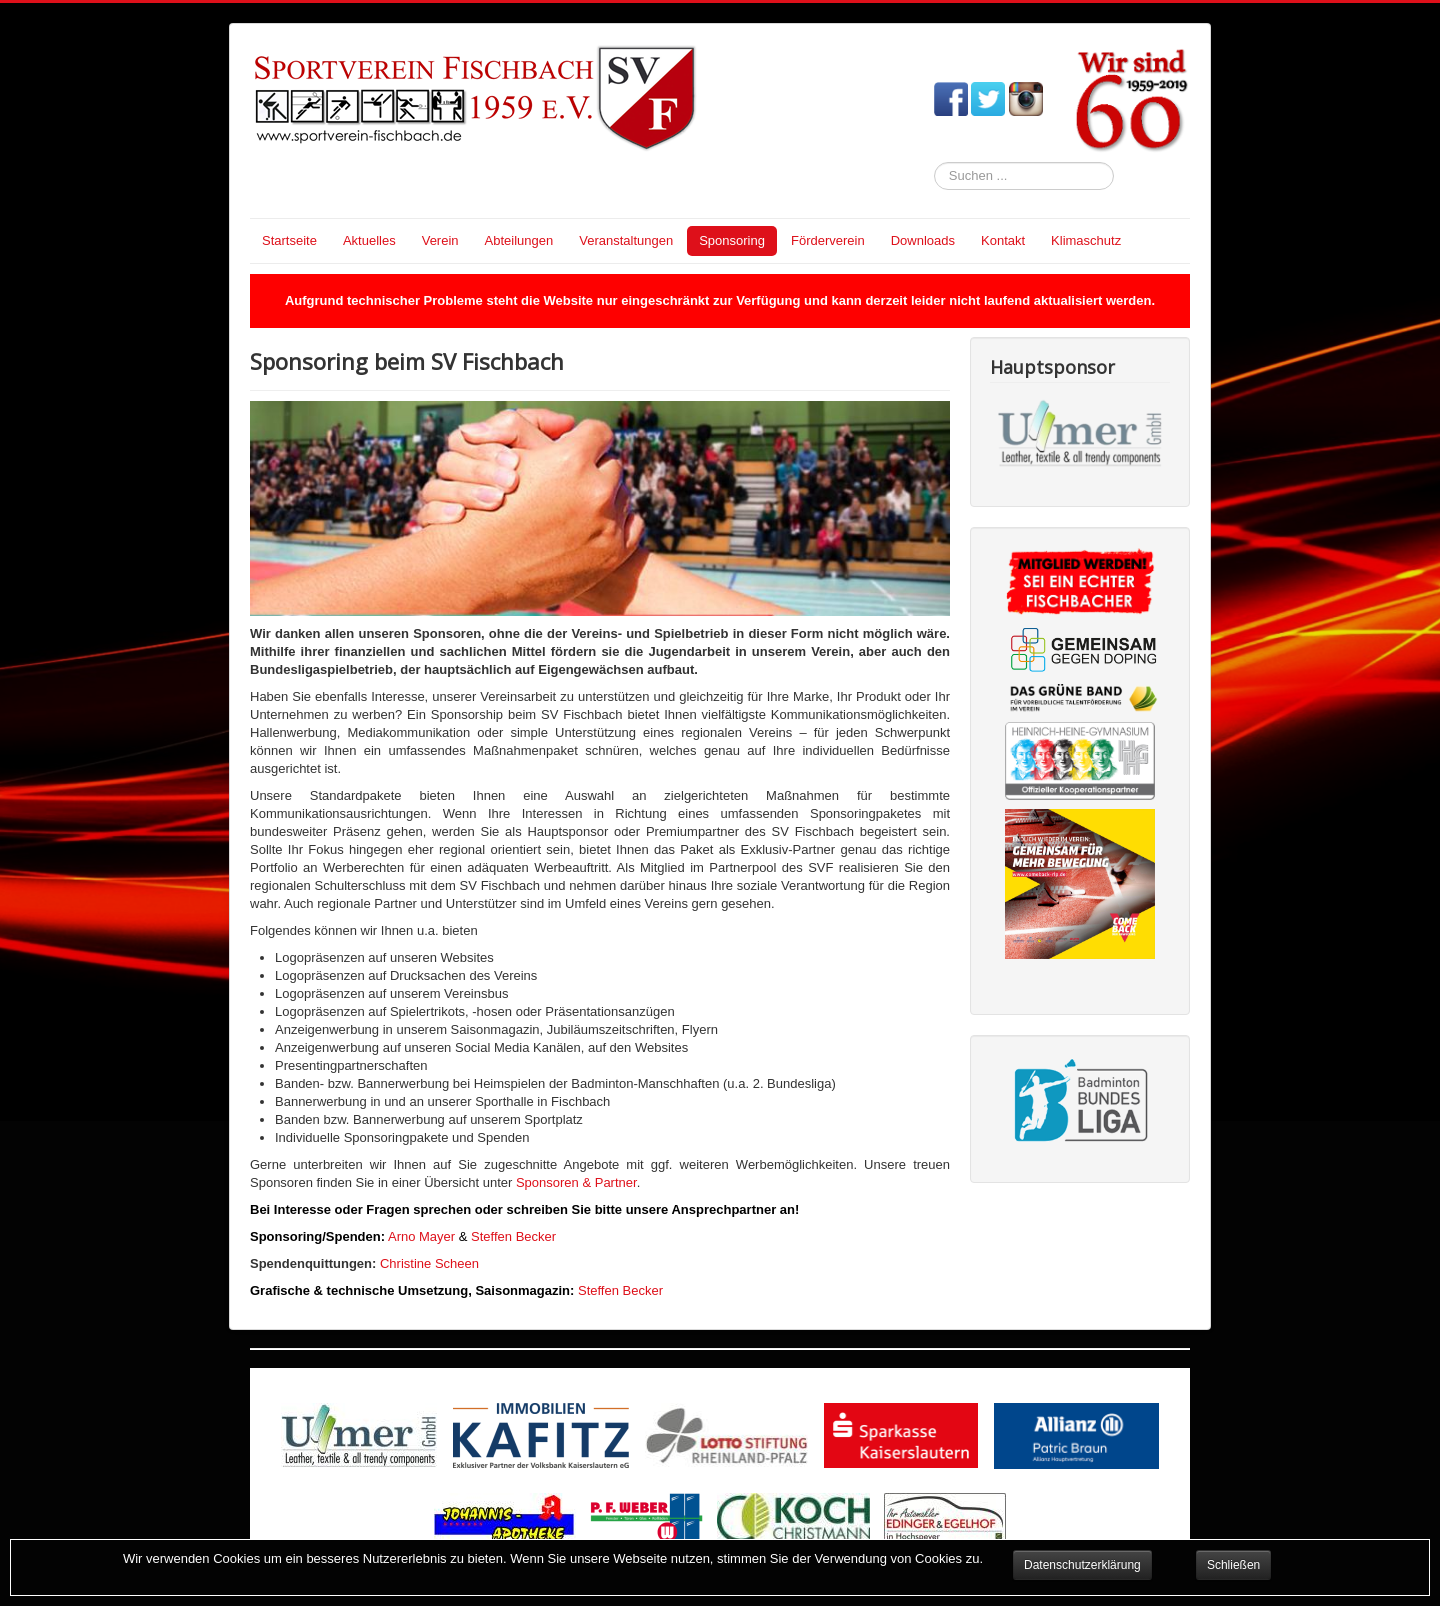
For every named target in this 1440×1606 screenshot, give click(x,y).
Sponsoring (732, 240)
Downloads (923, 240)
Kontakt (1003, 240)
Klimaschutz (1086, 240)
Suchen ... (934, 162)
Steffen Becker (513, 1236)
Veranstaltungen (626, 240)
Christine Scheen (429, 1263)
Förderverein (828, 240)
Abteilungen (519, 240)
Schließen (1233, 1565)
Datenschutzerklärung (1082, 1565)
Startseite (289, 240)
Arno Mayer (421, 1236)
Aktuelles (369, 240)
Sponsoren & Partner (574, 1182)
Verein (440, 240)
